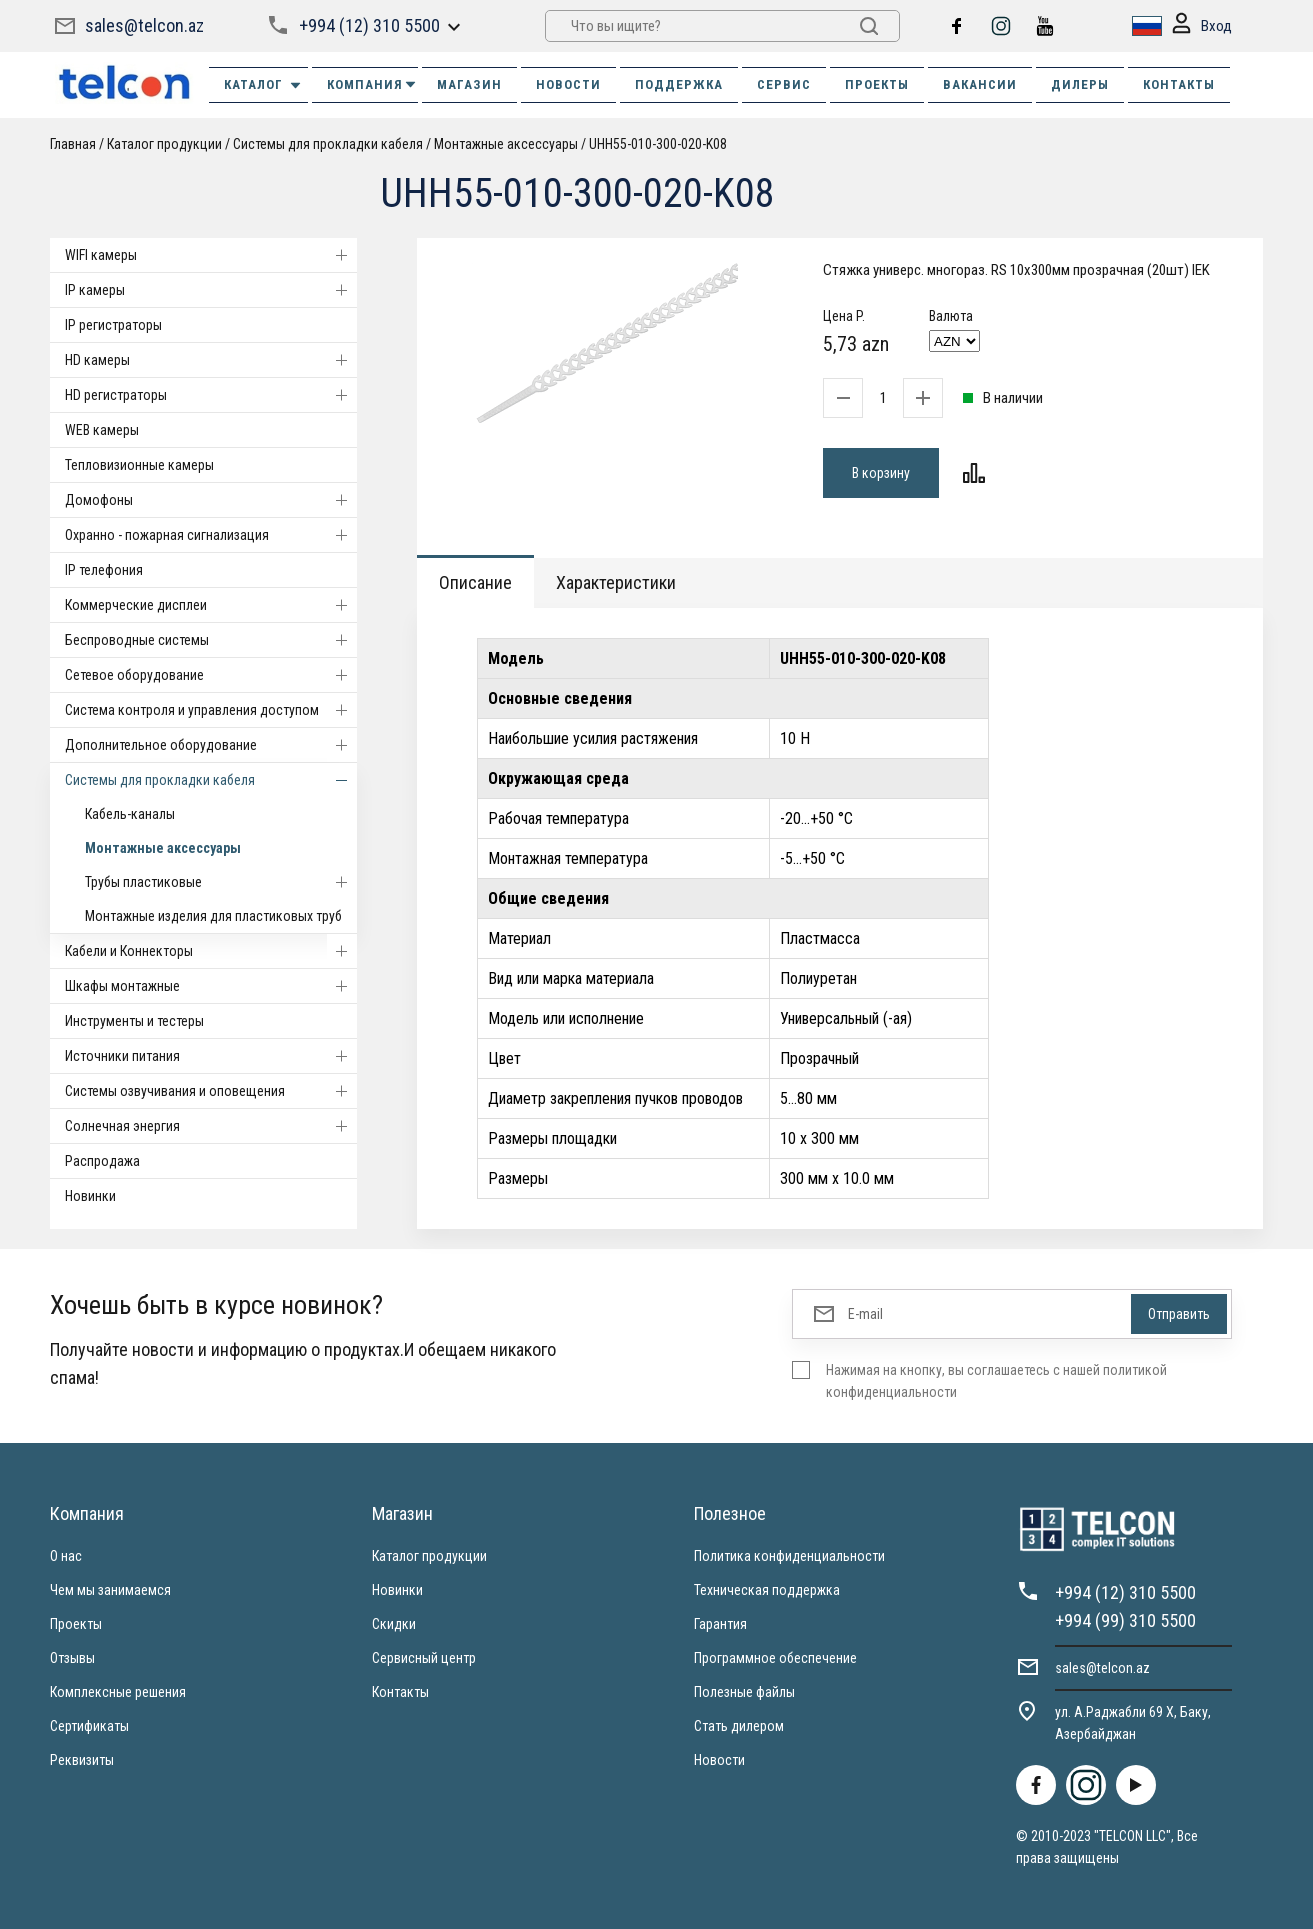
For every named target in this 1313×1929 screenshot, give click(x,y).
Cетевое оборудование (211, 675)
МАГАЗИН (469, 84)
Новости (719, 1760)
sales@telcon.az (144, 25)
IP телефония (104, 570)
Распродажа (102, 1161)
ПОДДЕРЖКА (679, 84)
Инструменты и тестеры (134, 1021)
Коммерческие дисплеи (211, 605)
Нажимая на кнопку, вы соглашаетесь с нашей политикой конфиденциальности (996, 1381)
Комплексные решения (118, 1692)
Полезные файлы (744, 1692)
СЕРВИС (784, 84)
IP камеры (211, 290)
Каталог (263, 85)
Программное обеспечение (775, 1658)
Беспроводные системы (211, 640)
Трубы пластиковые (221, 882)
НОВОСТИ (568, 84)
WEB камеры (102, 430)
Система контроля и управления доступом (211, 710)
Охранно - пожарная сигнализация (211, 535)
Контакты (400, 1692)
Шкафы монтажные (211, 986)
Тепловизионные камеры (139, 465)
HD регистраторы (211, 395)
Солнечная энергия (211, 1126)
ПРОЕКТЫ (877, 84)
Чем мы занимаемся (110, 1590)
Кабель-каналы (130, 814)
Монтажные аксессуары (506, 144)
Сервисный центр (424, 1658)
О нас (66, 1556)
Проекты (76, 1624)
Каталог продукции (164, 144)
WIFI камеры (211, 255)
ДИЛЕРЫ (1080, 84)
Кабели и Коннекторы (211, 951)
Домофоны (211, 500)
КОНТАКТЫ (1179, 84)
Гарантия (720, 1624)
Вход (1202, 26)
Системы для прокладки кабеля (328, 144)
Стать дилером (739, 1726)
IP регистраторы (113, 325)
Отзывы (72, 1658)
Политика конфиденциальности (789, 1556)
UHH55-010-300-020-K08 (658, 144)
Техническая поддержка (767, 1590)
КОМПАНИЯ (372, 84)
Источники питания (211, 1056)
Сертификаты (89, 1726)
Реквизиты (82, 1760)
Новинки (90, 1196)
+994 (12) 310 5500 (369, 25)
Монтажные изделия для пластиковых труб (213, 916)
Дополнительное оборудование (211, 745)
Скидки (394, 1624)
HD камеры (211, 360)
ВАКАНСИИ (980, 84)
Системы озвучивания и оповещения (211, 1091)
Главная (73, 144)
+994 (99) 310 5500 (1125, 1620)
